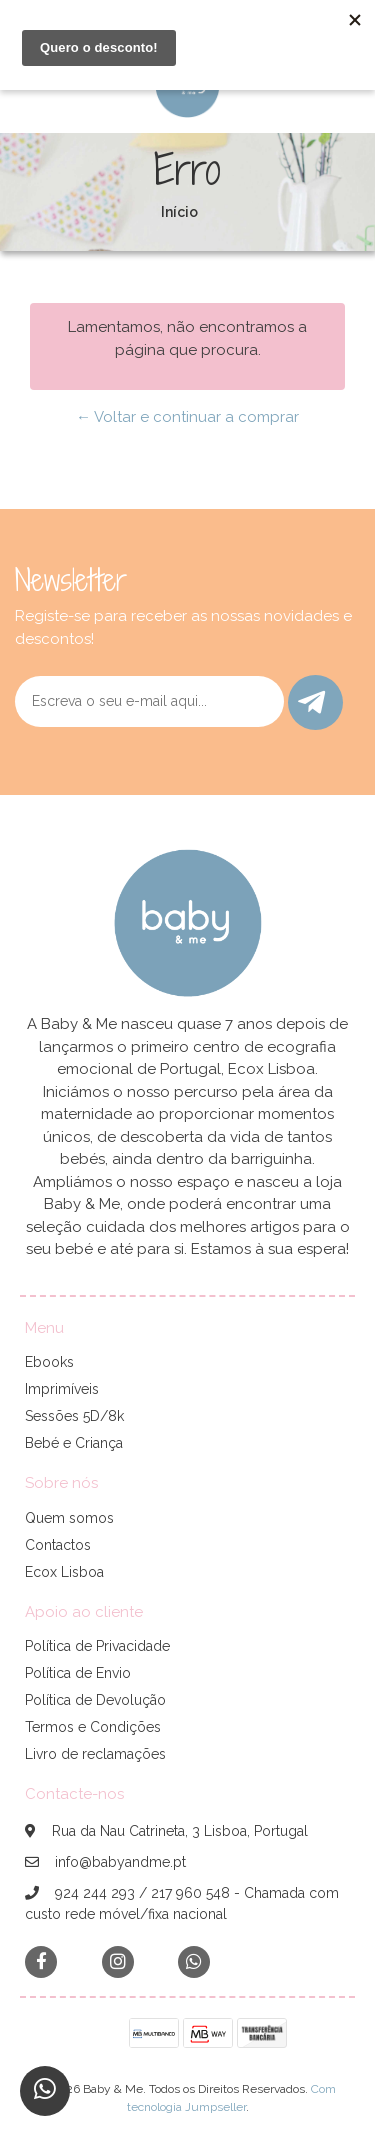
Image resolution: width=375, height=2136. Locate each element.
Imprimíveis (62, 1389)
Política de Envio (78, 1673)
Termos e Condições (93, 1727)
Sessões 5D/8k (74, 1416)
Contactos (58, 1545)
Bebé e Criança (74, 1443)
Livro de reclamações (95, 1754)
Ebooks (49, 1362)
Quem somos (69, 1518)
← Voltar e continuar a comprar (187, 417)
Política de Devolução (95, 1700)
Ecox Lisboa (64, 1572)
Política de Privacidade (97, 1646)
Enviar (311, 702)
